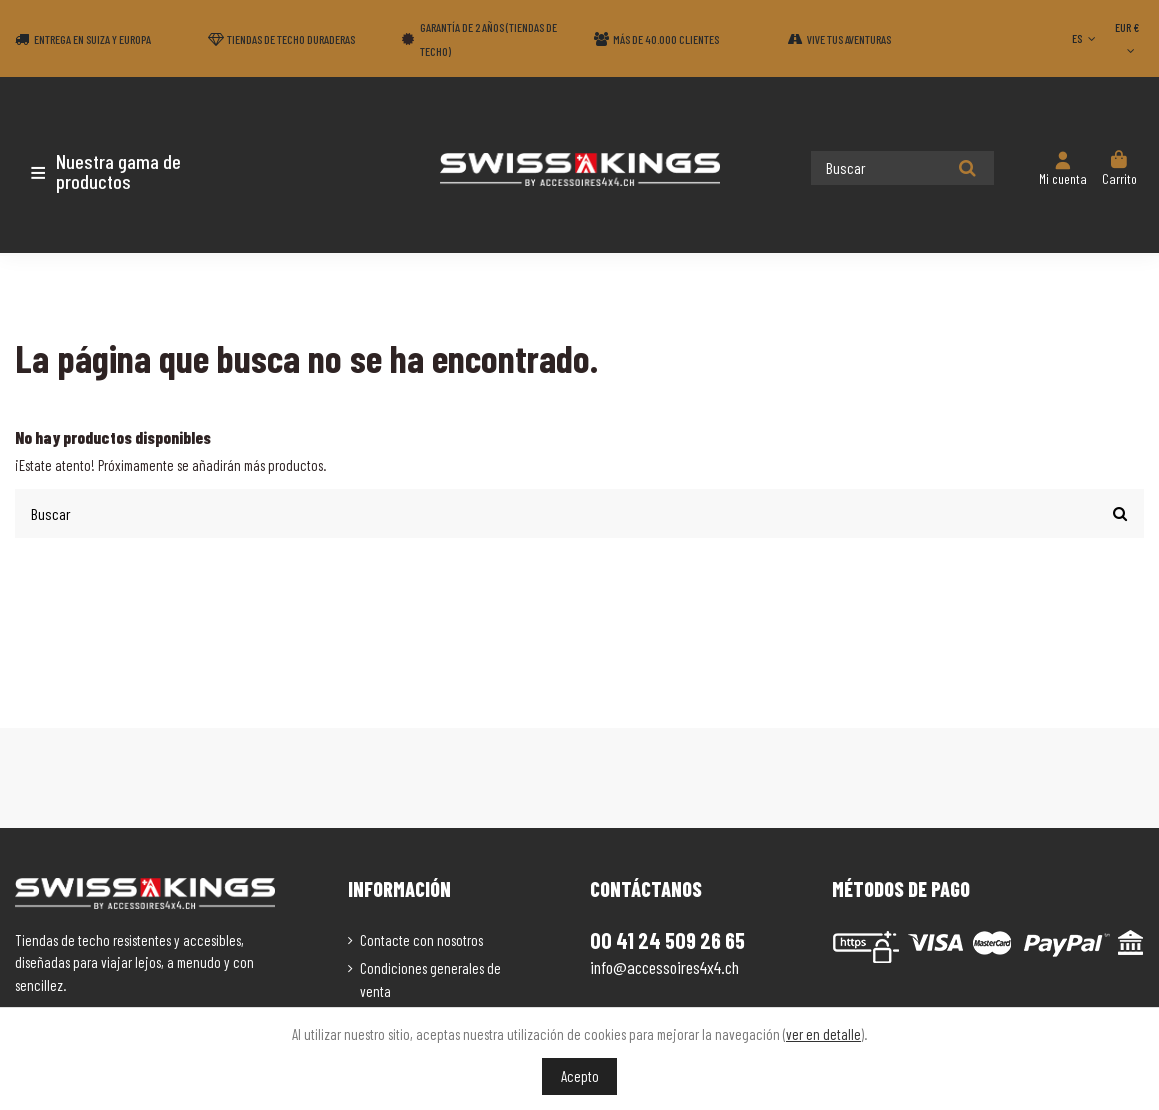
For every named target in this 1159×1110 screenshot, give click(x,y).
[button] (132, 171)
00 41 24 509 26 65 (667, 939)
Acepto (580, 1076)
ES (1085, 38)
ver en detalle (823, 1034)
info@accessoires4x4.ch (664, 966)
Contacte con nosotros (421, 938)
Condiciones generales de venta (430, 978)
